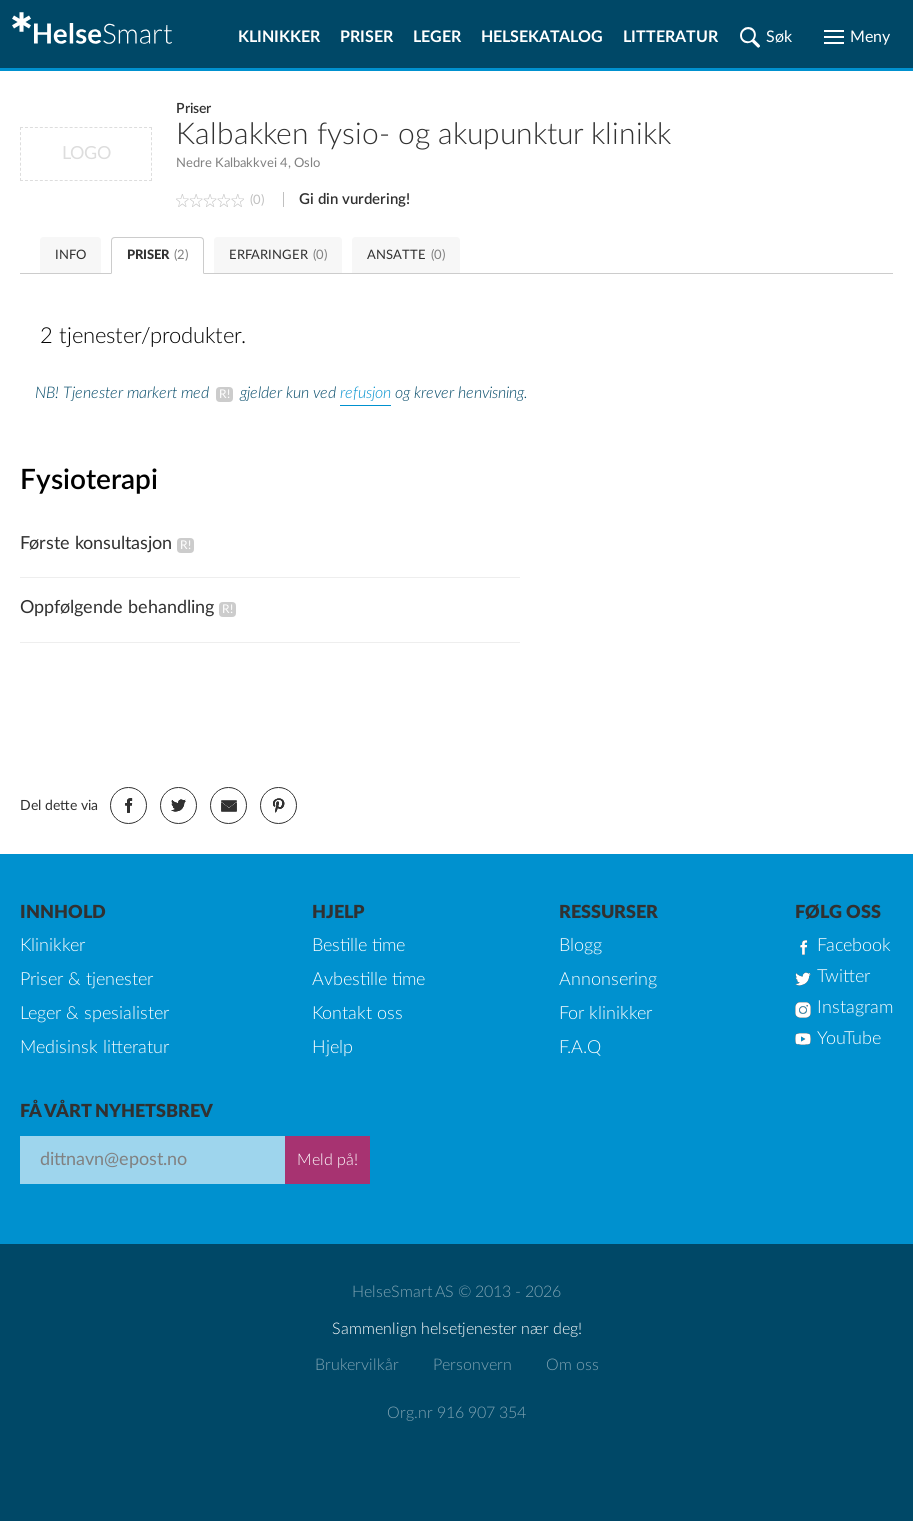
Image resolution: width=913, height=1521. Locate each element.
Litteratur (670, 37)
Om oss (572, 1365)
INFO (70, 255)
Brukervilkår (357, 1365)
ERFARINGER (278, 255)
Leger (437, 37)
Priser (366, 37)
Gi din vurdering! (354, 199)
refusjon (365, 393)
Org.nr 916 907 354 (456, 1413)
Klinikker (279, 37)
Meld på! (327, 1160)
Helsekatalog (542, 37)
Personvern (472, 1365)
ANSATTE (406, 255)
